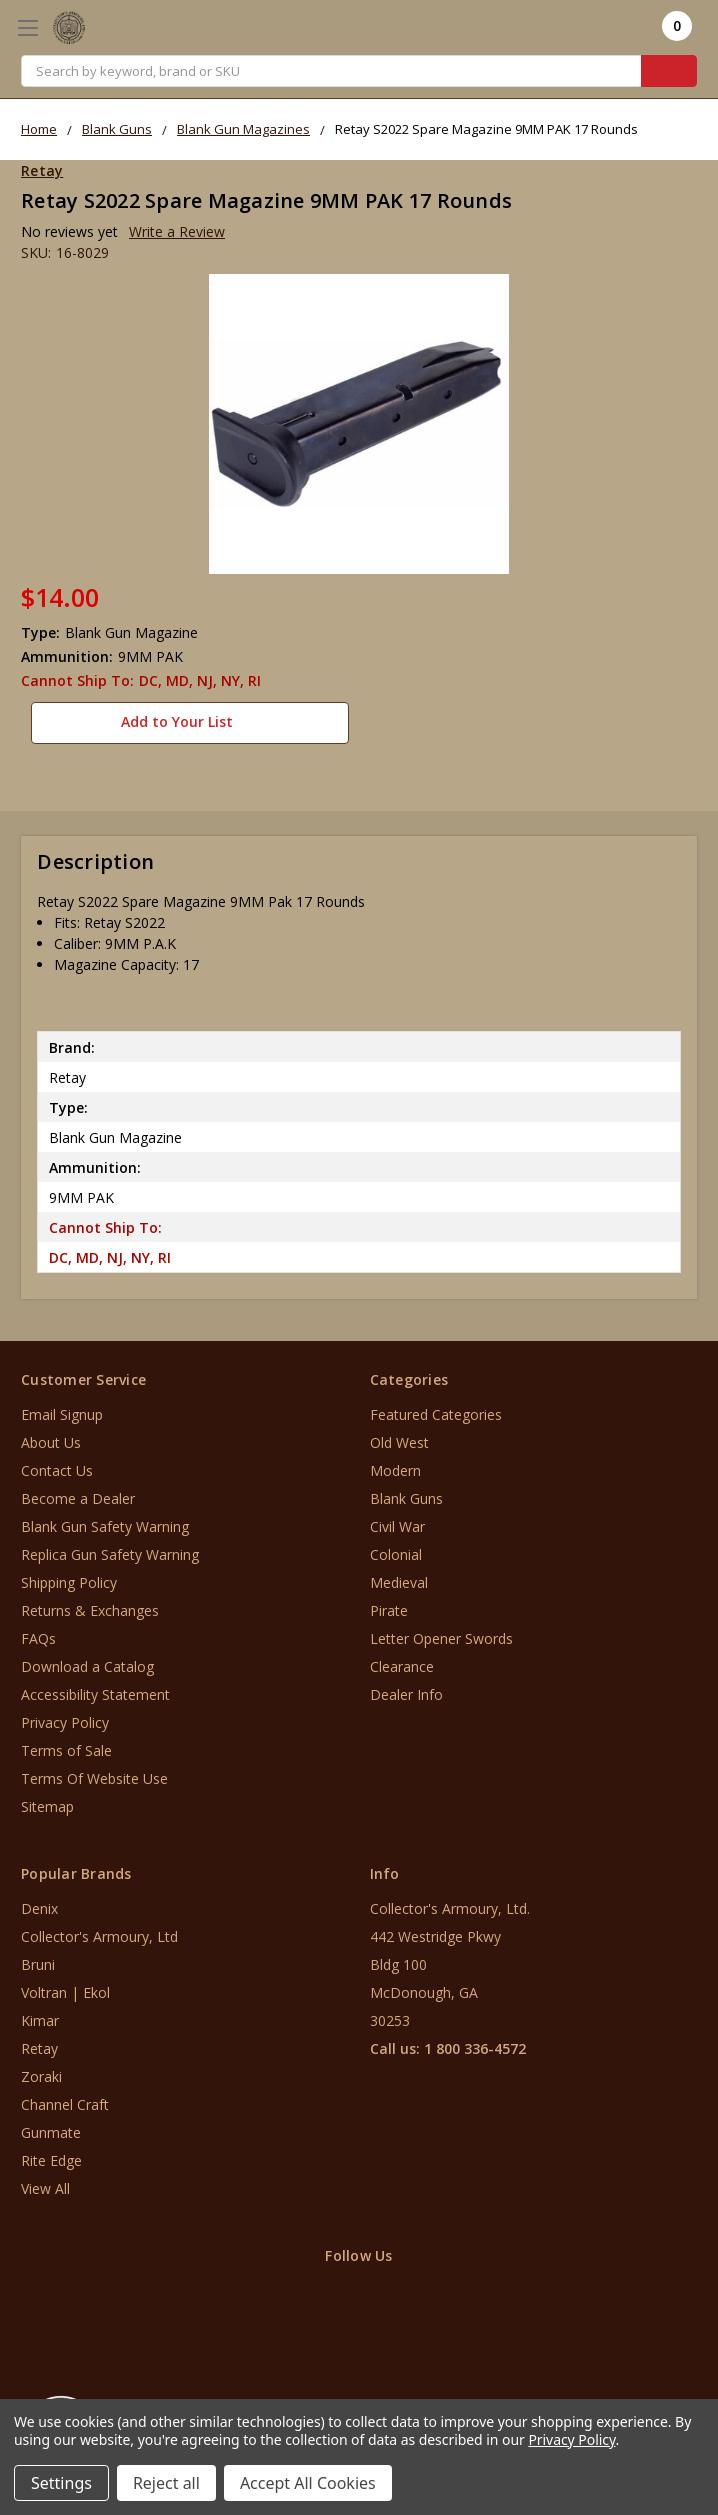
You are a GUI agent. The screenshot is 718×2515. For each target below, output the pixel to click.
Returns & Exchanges (90, 1603)
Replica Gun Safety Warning (110, 1547)
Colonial (396, 1547)
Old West (399, 1435)
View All (45, 2181)
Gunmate (51, 2125)
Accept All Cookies (308, 2483)
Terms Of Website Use (94, 1771)
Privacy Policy (65, 1715)
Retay (39, 2041)
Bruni (38, 1957)
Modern (395, 1463)
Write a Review (177, 231)
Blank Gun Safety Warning (105, 1519)
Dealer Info (406, 1687)
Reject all (166, 2483)
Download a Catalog (87, 1659)
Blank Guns (406, 1491)
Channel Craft (65, 2097)
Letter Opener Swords (441, 1631)
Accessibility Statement (95, 1687)
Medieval (399, 1575)
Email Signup (62, 1407)
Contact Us (57, 1463)
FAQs (38, 1631)
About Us (51, 1435)
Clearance (402, 1659)
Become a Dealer (78, 1491)
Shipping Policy (69, 1575)
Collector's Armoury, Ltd (99, 1929)
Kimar (40, 2013)
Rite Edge (51, 2153)
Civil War (397, 1519)
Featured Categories (436, 1407)
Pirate (389, 1603)
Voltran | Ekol (65, 1985)
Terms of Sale (66, 1743)
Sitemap (47, 1799)
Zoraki (41, 2069)
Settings (61, 2483)
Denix (39, 1901)
